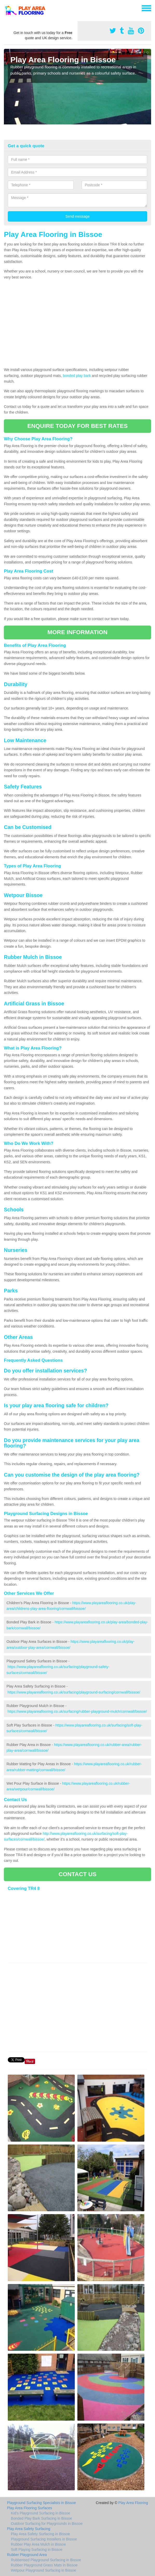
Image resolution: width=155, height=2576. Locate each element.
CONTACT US (77, 1874)
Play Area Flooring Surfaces (29, 2508)
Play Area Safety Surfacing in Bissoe (40, 2534)
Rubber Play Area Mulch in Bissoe (38, 2544)
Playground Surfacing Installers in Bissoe (44, 2539)
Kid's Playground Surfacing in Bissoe (40, 2513)
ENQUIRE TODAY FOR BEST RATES (77, 426)
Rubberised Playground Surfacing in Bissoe (46, 2560)
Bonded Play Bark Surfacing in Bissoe (41, 2518)
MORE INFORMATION (77, 632)
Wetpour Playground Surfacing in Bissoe (43, 2570)
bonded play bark (77, 376)
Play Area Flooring (133, 2503)
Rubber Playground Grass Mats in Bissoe (44, 2565)
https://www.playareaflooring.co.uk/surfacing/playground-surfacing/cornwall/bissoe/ (74, 1692)
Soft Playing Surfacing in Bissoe (36, 2549)
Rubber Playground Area (27, 2555)
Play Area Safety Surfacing (28, 2529)
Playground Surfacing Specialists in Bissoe (41, 2503)
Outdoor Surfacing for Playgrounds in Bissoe (47, 2523)
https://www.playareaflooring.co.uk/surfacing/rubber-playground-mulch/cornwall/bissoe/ (77, 1711)
